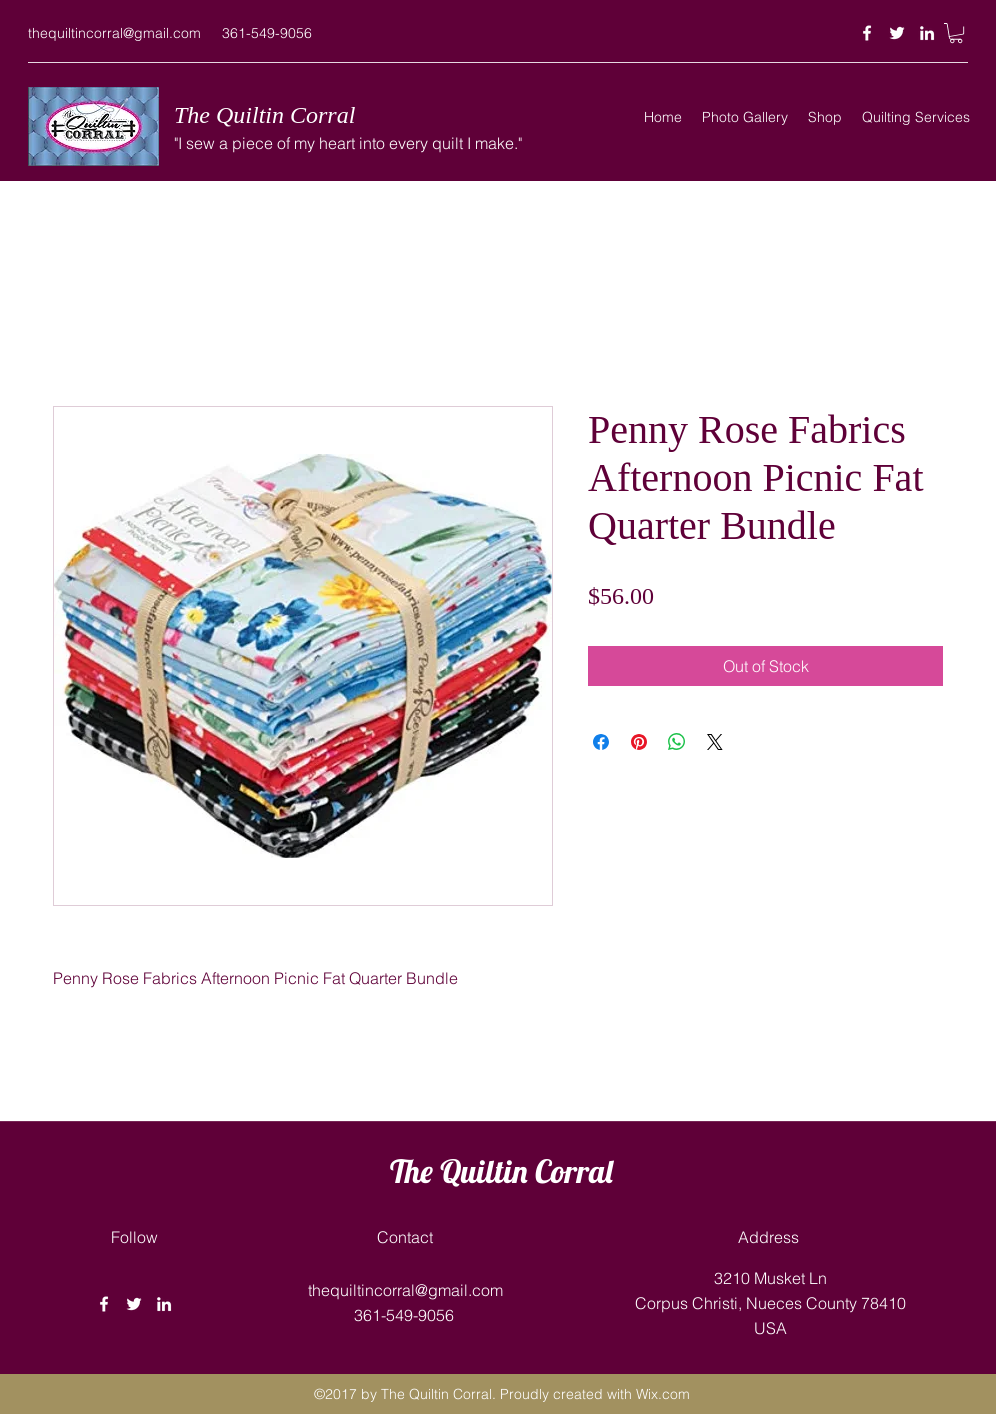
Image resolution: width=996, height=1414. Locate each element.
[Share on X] (715, 742)
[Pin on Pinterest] (639, 742)
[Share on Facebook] (601, 742)
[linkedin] (927, 33)
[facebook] (867, 33)
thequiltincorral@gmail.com (114, 33)
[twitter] (897, 33)
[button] (956, 33)
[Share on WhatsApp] (677, 742)
